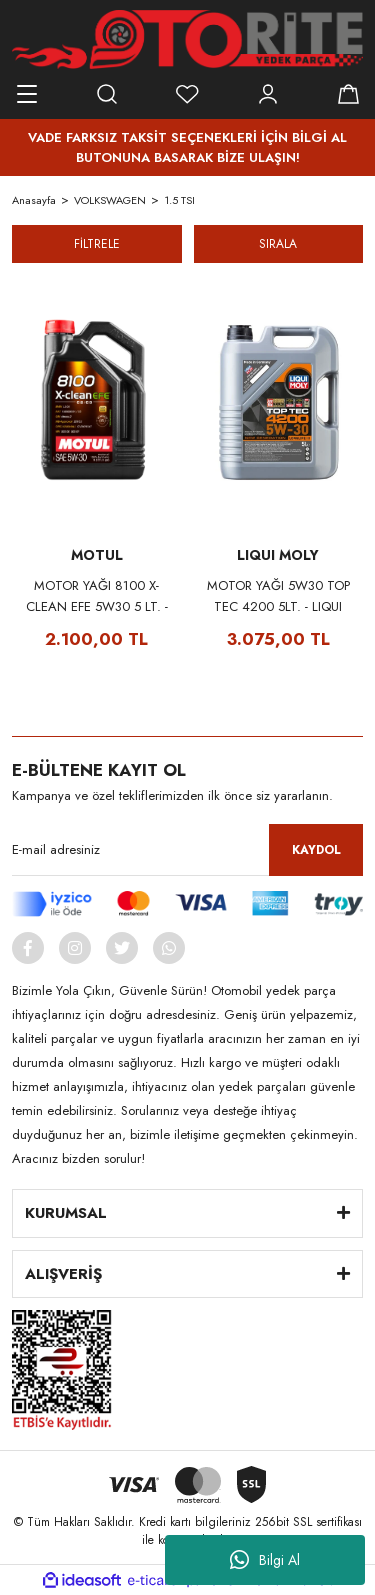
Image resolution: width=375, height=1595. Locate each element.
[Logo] (187, 39)
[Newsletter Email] (187, 850)
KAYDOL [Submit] (316, 850)
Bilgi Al (265, 1560)
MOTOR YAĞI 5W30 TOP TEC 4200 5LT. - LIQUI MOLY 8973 (278, 596)
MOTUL (97, 555)
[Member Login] (268, 94)
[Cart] (348, 94)
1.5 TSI (179, 200)
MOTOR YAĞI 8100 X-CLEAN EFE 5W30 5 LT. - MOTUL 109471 (97, 596)
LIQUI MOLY (278, 555)
